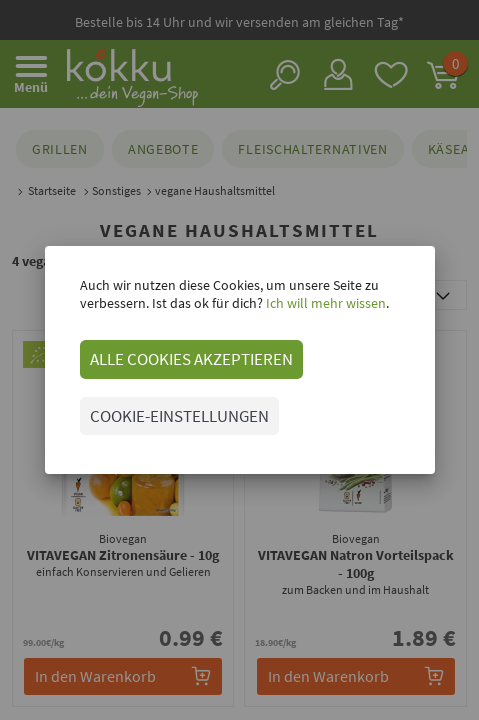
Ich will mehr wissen (324, 303)
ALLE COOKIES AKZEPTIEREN (191, 359)
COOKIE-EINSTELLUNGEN (179, 416)
